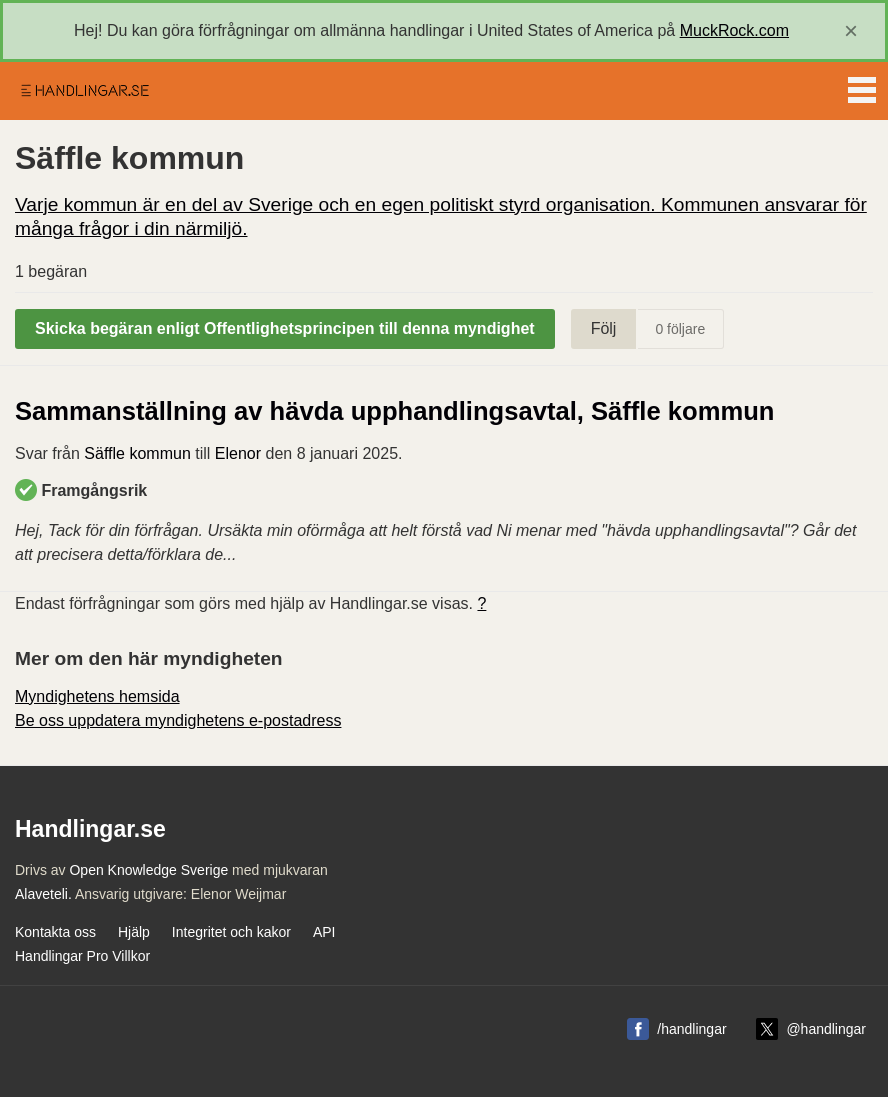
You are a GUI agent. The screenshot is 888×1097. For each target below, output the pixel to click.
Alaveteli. (43, 894)
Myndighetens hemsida (97, 696)
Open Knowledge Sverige (148, 870)
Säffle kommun (137, 453)
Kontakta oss (55, 932)
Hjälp (134, 932)
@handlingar (826, 1029)
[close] (851, 31)
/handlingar (691, 1029)
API (324, 932)
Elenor (238, 453)
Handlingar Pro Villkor (82, 956)
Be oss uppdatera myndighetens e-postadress (178, 720)
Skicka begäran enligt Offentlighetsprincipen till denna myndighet (285, 328)
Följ (604, 328)
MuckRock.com (734, 30)
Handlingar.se (84, 91)
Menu (862, 86)
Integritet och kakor (231, 932)
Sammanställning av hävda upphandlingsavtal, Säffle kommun (394, 411)
